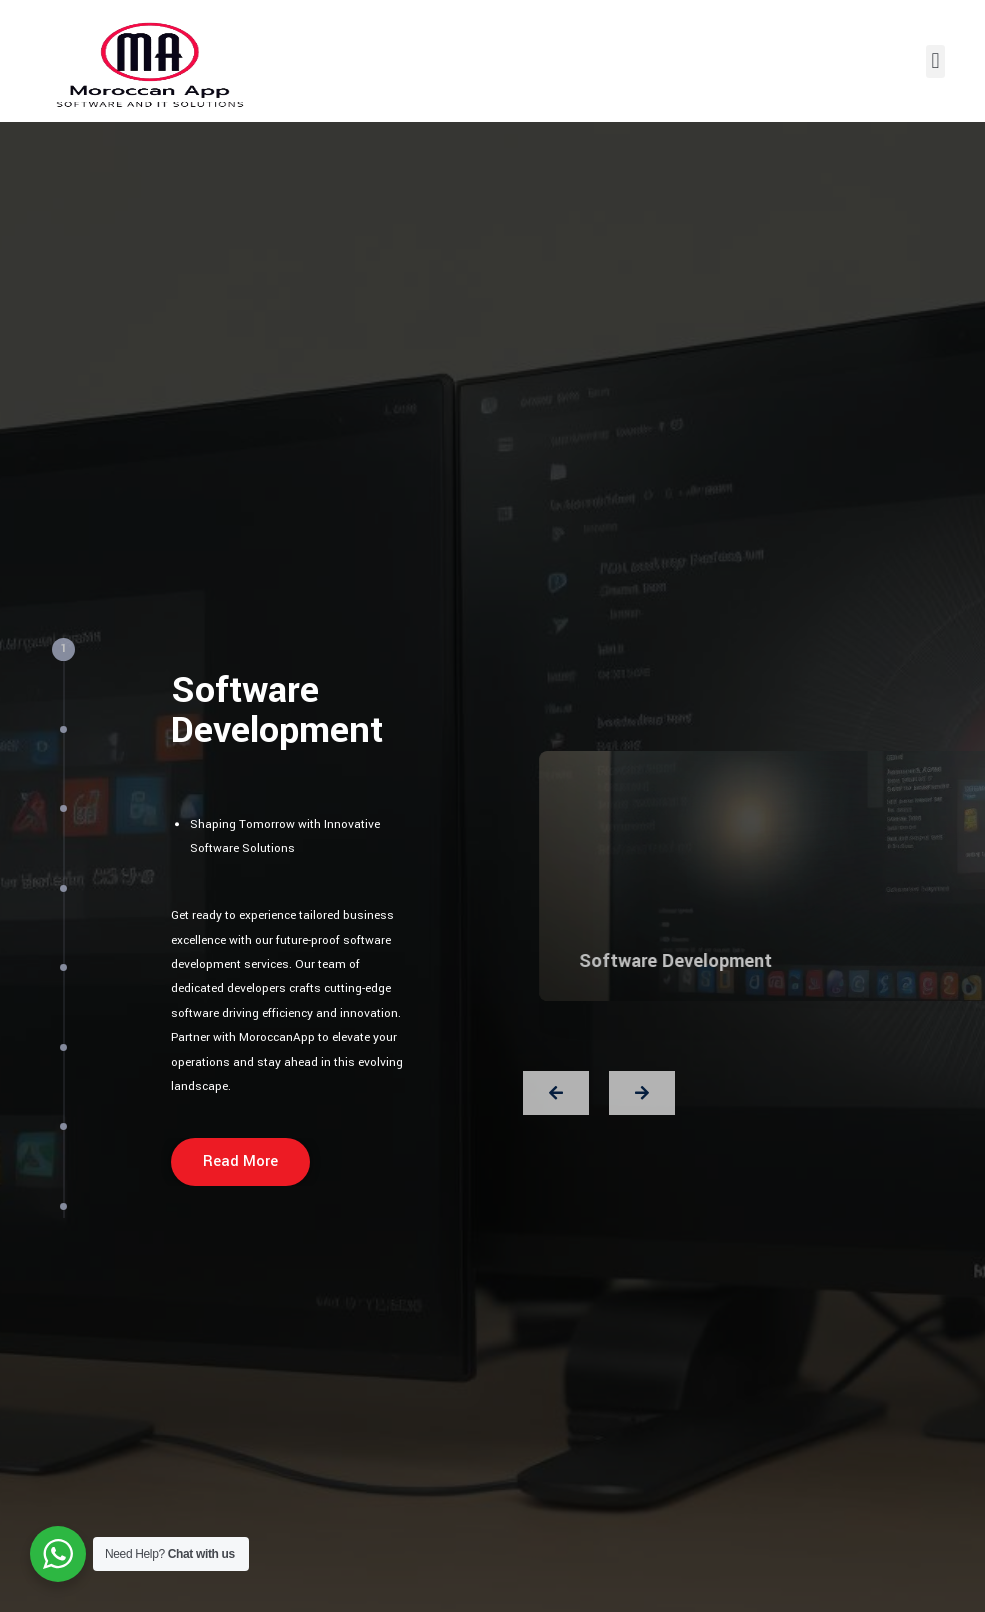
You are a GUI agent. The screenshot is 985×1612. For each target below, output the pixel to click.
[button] (935, 61)
